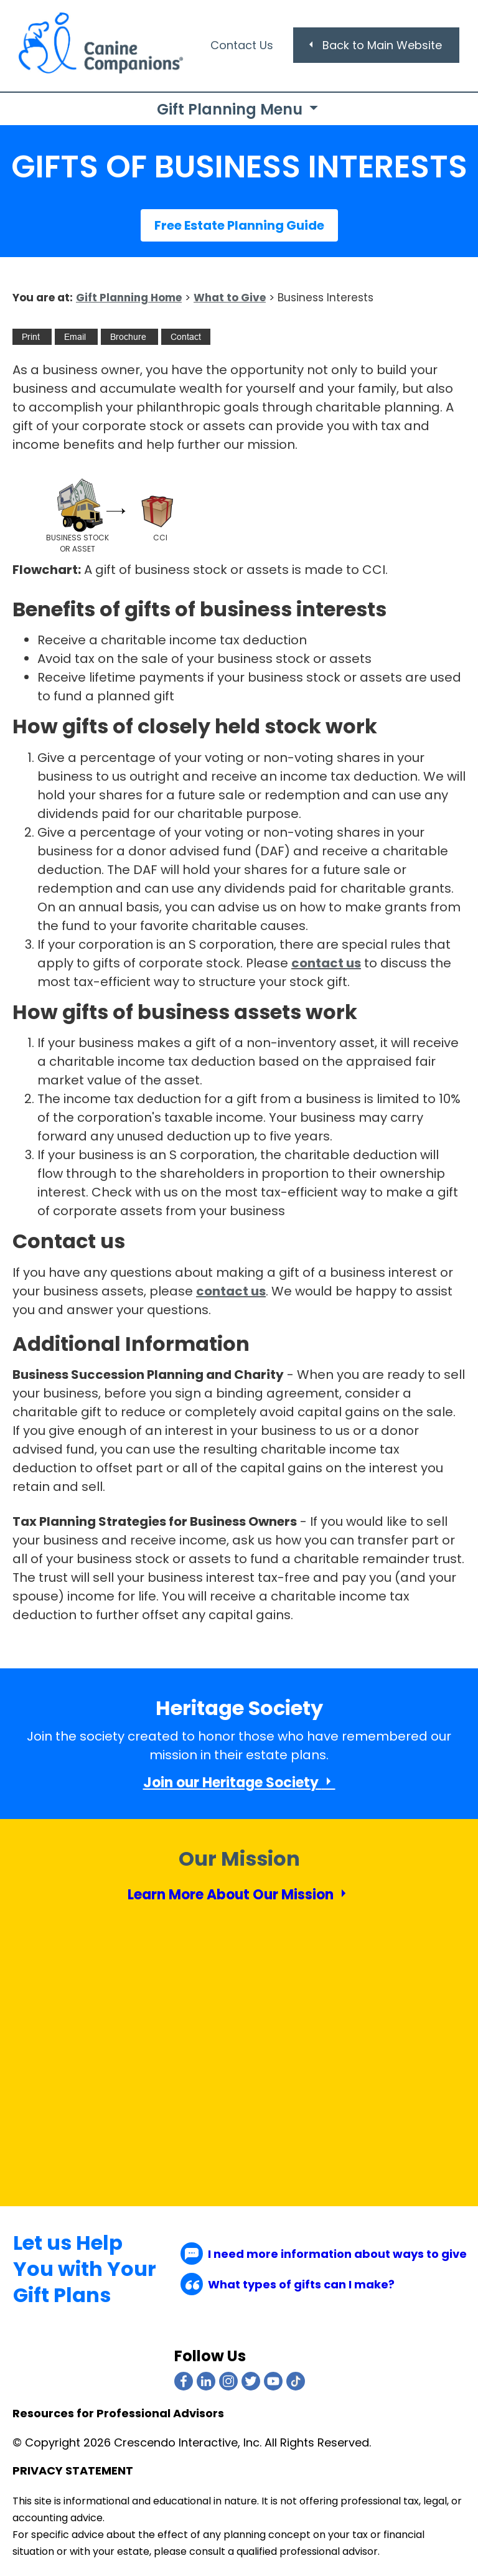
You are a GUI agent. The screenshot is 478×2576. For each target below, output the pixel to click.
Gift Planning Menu (239, 109)
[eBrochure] (128, 337)
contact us (326, 963)
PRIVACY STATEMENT (72, 2470)
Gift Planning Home (129, 297)
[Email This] (75, 337)
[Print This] (31, 337)
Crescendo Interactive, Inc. (187, 2442)
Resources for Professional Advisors (118, 2413)
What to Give (230, 297)
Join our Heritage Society (239, 1782)
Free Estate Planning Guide (239, 225)
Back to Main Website (374, 45)
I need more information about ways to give (323, 2253)
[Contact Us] (186, 337)
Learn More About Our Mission (239, 1894)
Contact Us (241, 45)
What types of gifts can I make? (287, 2284)
